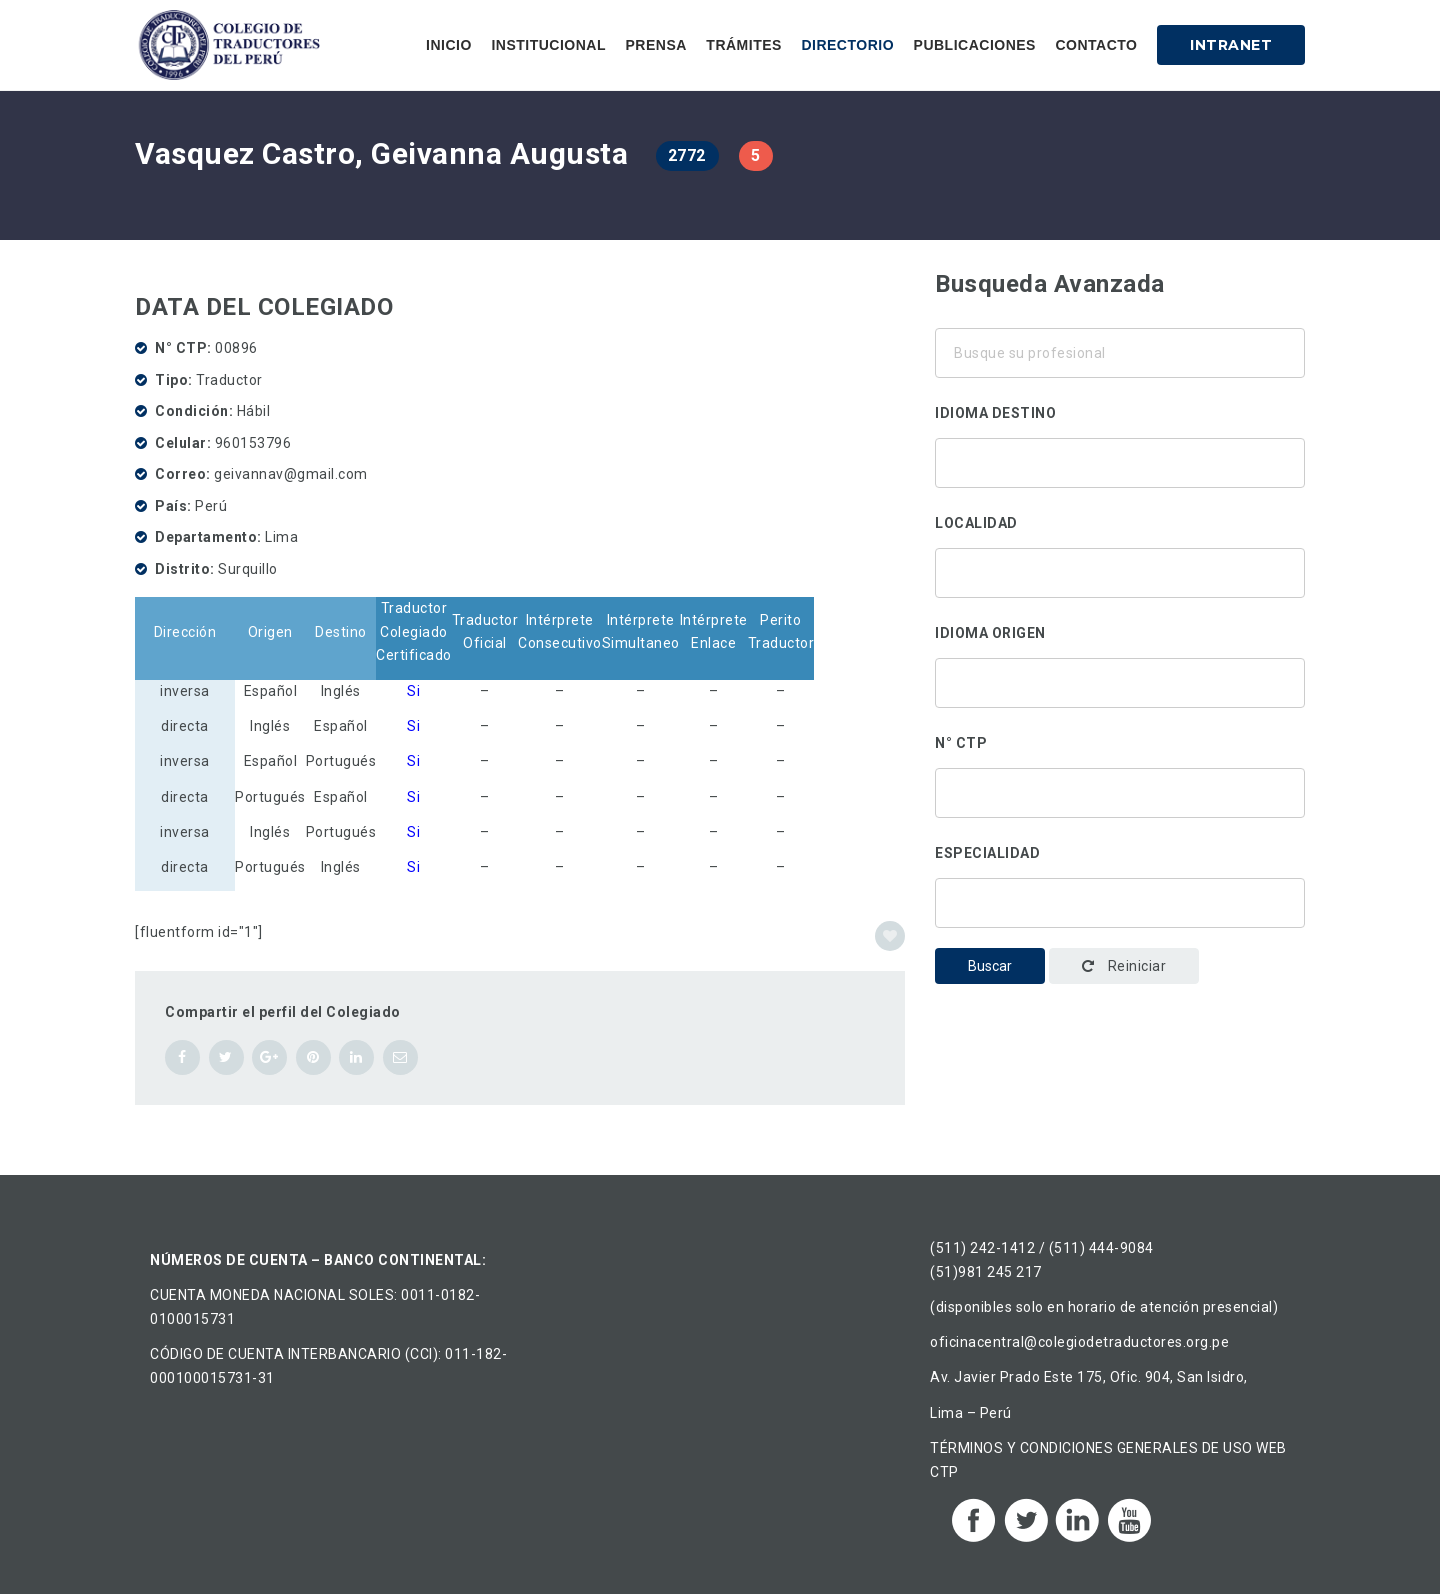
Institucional (548, 45)
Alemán (1120, 458)
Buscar (990, 966)
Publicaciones (975, 45)
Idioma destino (995, 413)
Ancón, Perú (1120, 594)
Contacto (1096, 45)
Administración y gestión (1120, 924)
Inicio (449, 45)
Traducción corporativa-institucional (1120, 898)
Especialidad (987, 853)
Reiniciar (1124, 966)
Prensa (655, 45)
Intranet (1231, 45)
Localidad (976, 523)
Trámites (744, 45)
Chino (1120, 484)
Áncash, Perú (1120, 568)
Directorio (847, 45)
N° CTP (961, 743)
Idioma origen (990, 633)
